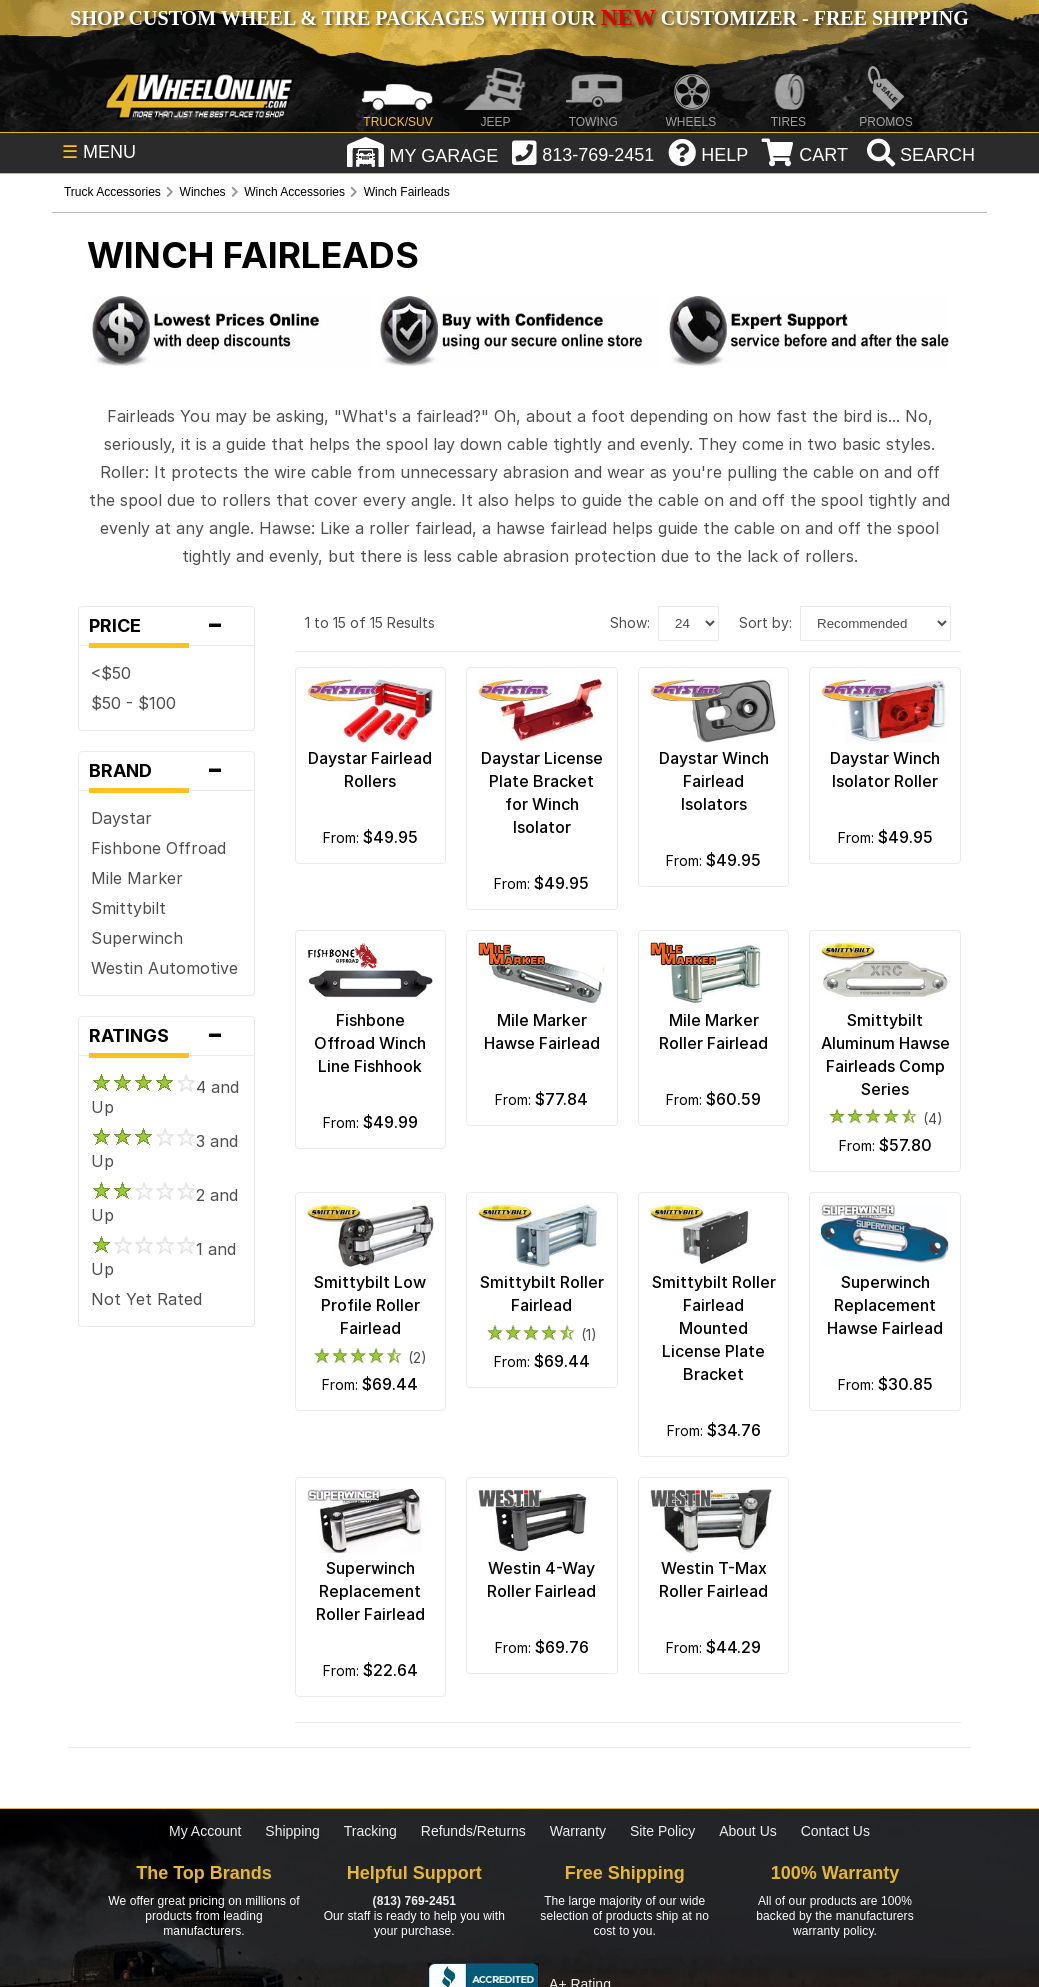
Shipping (292, 1831)
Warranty (578, 1831)
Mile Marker (137, 878)
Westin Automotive (164, 968)
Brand (166, 771)
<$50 (111, 673)
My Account (205, 1831)
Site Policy (662, 1831)
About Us (748, 1831)
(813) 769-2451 (414, 1901)
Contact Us (835, 1831)
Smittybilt (128, 908)
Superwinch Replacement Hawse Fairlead (885, 1305)
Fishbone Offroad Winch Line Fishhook (370, 1043)
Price (166, 626)
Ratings (166, 1036)
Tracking (370, 1831)
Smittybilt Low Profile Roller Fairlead (370, 1305)
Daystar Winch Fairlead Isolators (714, 781)
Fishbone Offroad (158, 848)
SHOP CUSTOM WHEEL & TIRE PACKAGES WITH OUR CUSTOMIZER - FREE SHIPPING (519, 18)
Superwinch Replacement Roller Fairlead (370, 1591)
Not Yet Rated (146, 1299)
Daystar (121, 818)
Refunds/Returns (473, 1831)
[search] (918, 155)
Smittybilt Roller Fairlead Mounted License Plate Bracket (714, 1328)
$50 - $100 (133, 703)
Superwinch (137, 938)
